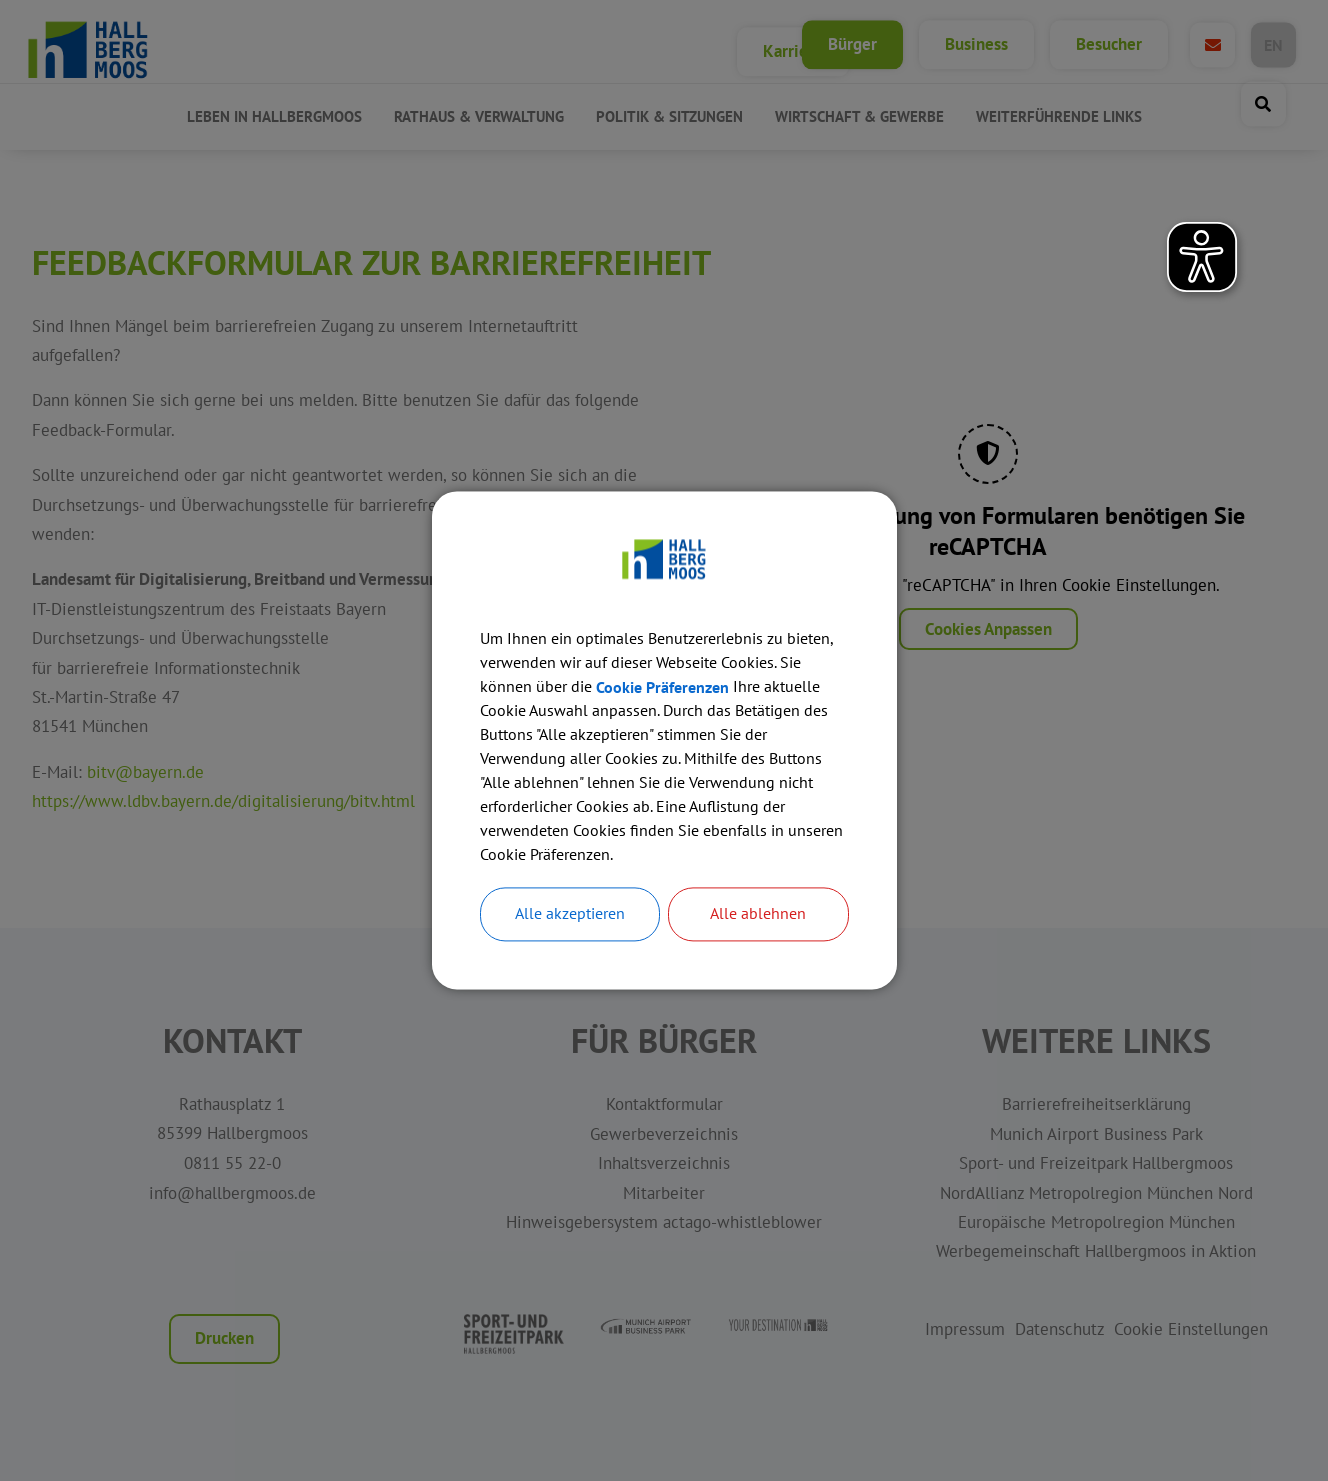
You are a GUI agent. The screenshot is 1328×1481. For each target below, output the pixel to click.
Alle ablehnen (758, 915)
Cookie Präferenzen (662, 688)
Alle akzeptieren (570, 915)
